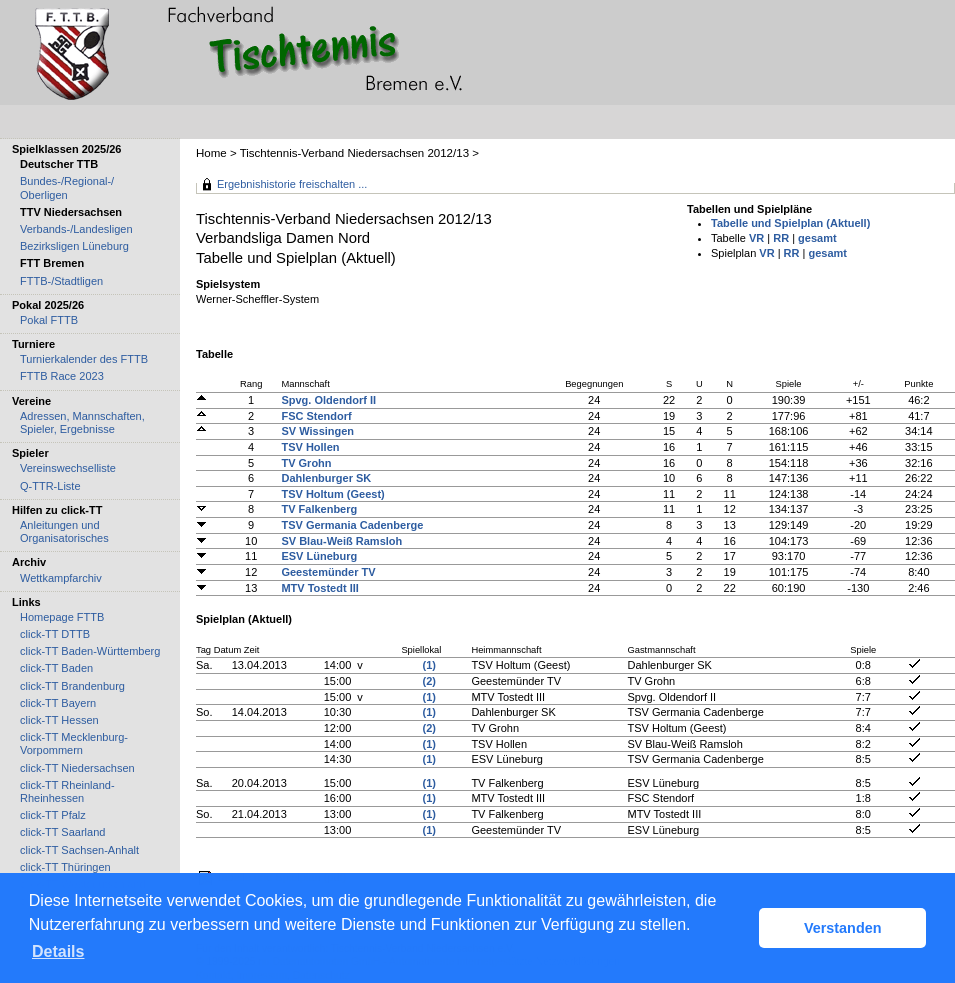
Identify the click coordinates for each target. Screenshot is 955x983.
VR (756, 238)
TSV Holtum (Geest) (332, 494)
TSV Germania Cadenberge (352, 525)
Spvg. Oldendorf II (328, 400)
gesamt (817, 238)
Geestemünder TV (328, 572)
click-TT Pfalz (53, 815)
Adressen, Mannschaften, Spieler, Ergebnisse (82, 422)
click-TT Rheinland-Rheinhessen (67, 791)
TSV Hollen (310, 447)
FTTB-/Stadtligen (61, 281)
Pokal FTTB (49, 320)
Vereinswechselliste (68, 468)
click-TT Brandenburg (72, 686)
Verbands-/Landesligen (76, 229)
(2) (429, 681)
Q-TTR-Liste (50, 486)
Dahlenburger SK (326, 478)
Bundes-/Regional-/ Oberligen (67, 187)
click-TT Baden (56, 668)
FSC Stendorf (316, 416)
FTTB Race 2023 (62, 376)
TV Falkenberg (319, 509)
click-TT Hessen (59, 720)
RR (781, 238)
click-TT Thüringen (65, 867)
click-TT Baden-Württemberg (90, 651)
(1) (429, 665)
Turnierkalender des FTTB (84, 359)
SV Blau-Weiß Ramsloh (341, 541)
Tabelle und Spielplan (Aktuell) (790, 223)
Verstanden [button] (843, 928)
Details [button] (58, 951)
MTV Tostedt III (319, 588)
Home (211, 153)
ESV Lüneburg (319, 556)
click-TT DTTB (55, 634)
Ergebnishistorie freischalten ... (292, 184)
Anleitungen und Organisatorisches (64, 531)
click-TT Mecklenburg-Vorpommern (74, 743)
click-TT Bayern (58, 703)
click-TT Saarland (62, 832)
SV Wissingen (317, 431)
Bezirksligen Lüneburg (74, 246)
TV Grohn (306, 463)
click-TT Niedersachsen (77, 768)
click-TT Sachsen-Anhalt (79, 850)
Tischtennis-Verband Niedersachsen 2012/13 (356, 153)
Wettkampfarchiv (61, 578)
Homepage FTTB (62, 617)
